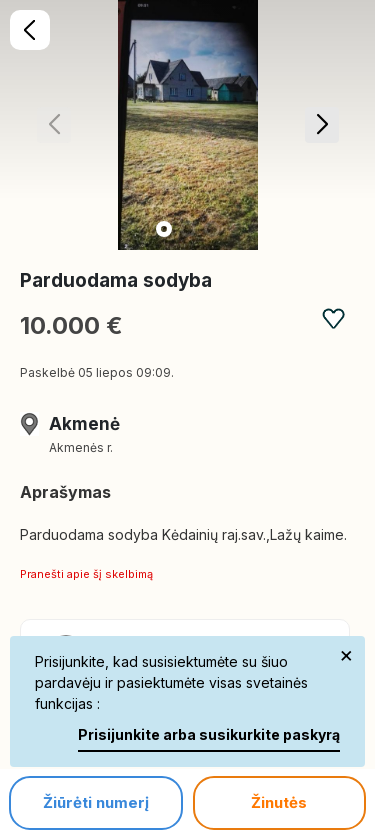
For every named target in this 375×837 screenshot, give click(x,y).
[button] (321, 125)
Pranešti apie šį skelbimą (86, 574)
